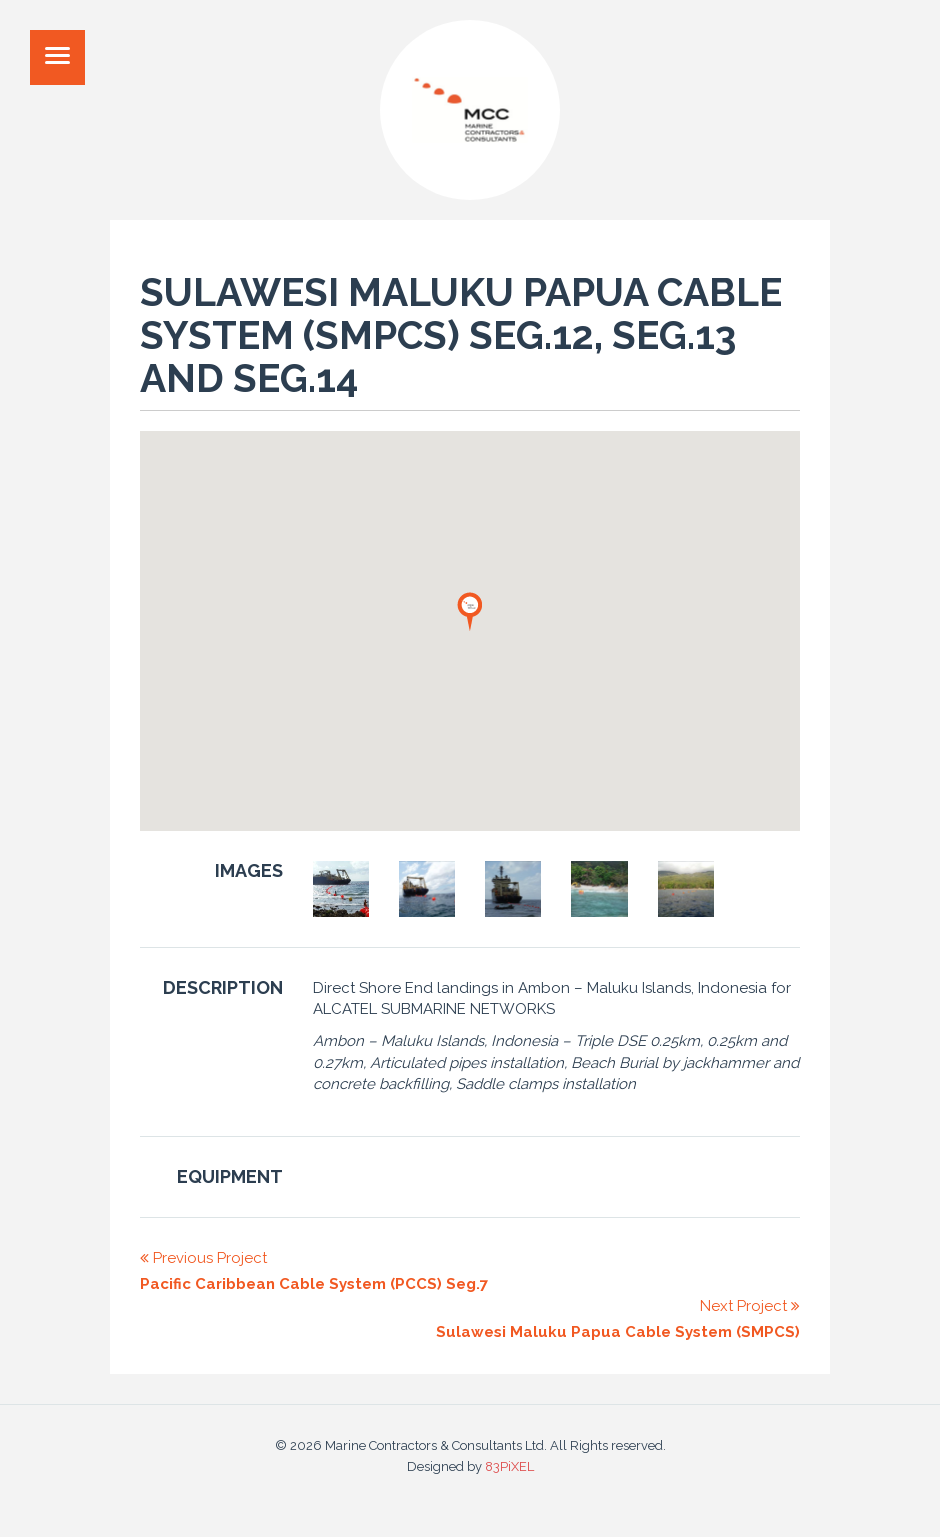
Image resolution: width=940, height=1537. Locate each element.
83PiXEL (509, 1466)
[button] (470, 611)
